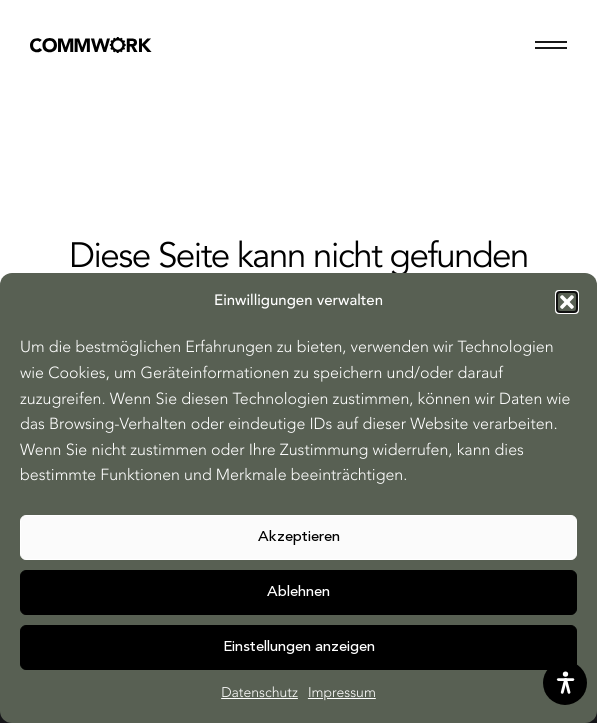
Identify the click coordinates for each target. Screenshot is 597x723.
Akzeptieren (299, 537)
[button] (567, 302)
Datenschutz (259, 694)
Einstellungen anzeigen (299, 647)
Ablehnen (298, 592)
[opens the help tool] (565, 683)
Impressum (342, 694)
